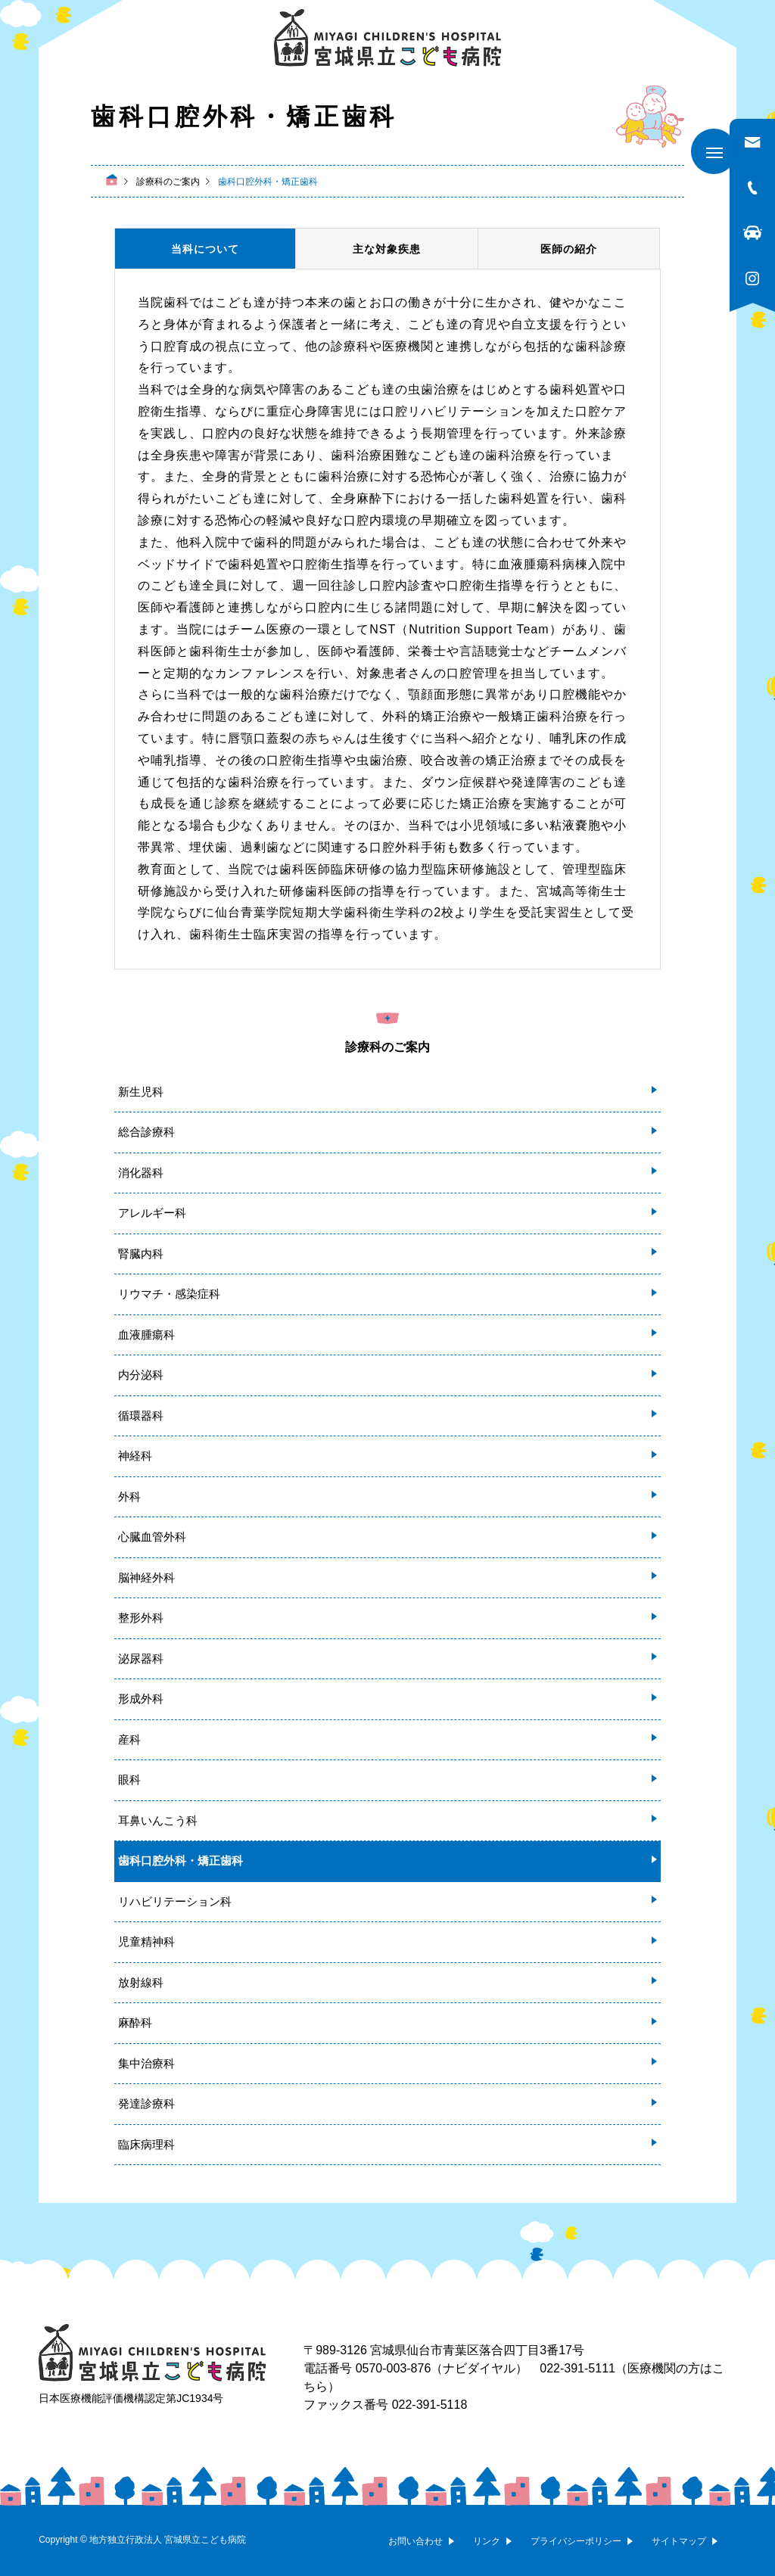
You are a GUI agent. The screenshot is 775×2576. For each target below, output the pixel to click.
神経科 (135, 1455)
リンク (486, 2541)
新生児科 (140, 1091)
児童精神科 (146, 1941)
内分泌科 (140, 1374)
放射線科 (140, 1982)
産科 (129, 1739)
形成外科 (140, 1698)
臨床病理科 (146, 2144)
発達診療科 (146, 2103)
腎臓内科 (140, 1253)
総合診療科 (146, 1131)
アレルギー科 (152, 1212)
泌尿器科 (140, 1658)
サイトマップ (679, 2541)
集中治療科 (146, 2063)
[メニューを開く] (713, 151)
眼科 (129, 1779)
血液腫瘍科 (146, 1334)
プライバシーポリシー (576, 2541)
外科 (129, 1496)
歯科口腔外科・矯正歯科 (180, 1860)
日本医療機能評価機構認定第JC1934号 (131, 2398)
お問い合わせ (415, 2541)
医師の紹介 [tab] (568, 249)
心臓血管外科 (152, 1536)
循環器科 (140, 1415)
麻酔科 (135, 2022)
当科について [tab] (205, 249)
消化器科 (140, 1172)
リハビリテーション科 (175, 1901)
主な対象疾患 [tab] (387, 249)
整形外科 (140, 1617)
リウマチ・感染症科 (169, 1293)
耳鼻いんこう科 (158, 1820)
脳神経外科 (146, 1577)
